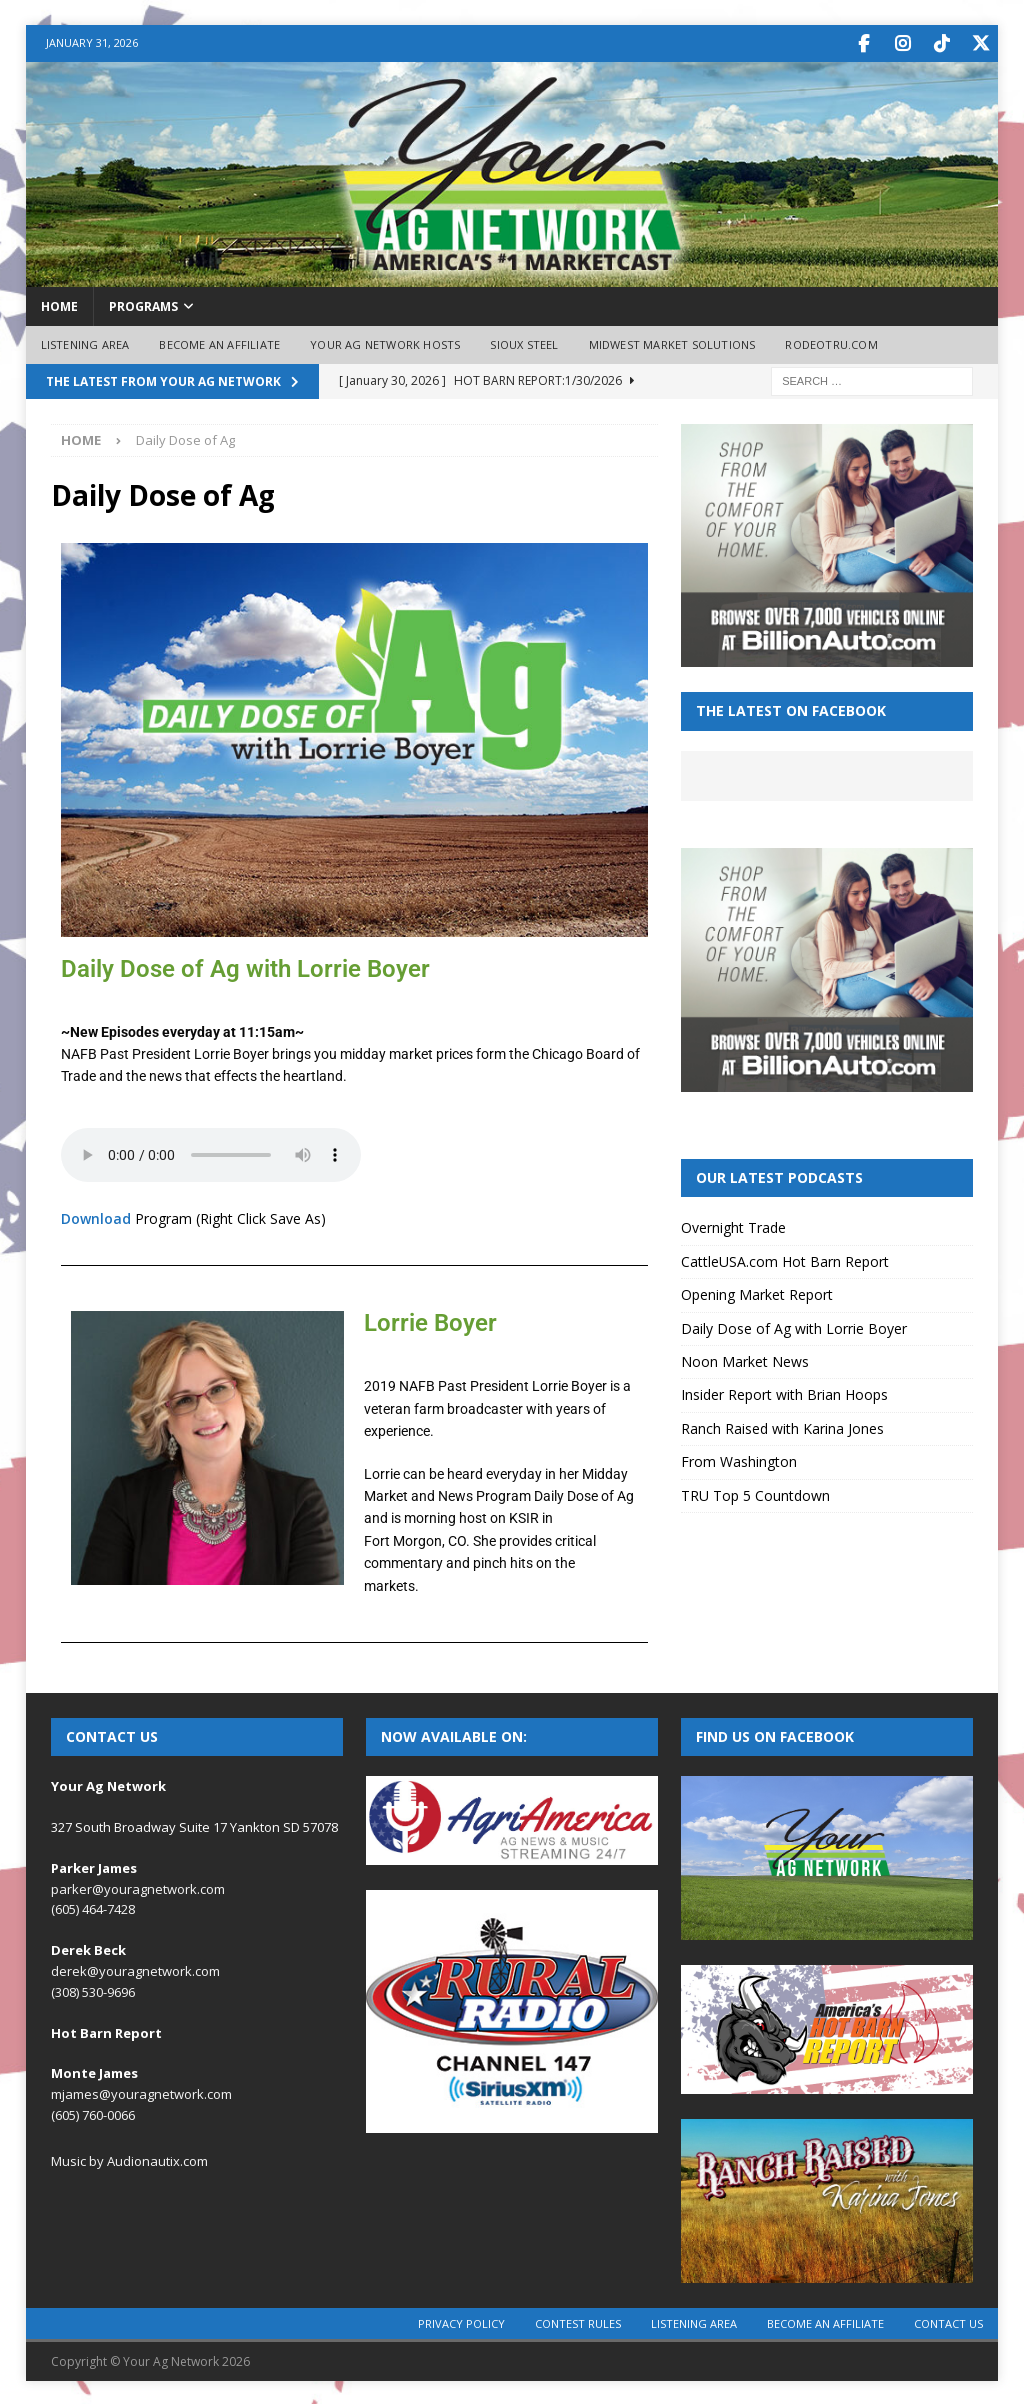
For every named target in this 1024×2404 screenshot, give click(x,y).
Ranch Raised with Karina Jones (782, 1426)
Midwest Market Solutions (672, 342)
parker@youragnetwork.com (138, 1887)
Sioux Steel (524, 342)
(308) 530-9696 (93, 1990)
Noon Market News (745, 1359)
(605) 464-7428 (93, 1907)
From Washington (739, 1459)
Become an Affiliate (219, 342)
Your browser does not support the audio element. (211, 1153)
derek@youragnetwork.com (135, 1969)
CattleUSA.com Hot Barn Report (785, 1259)
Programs (143, 304)
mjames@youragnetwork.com (141, 2092)
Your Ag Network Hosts (385, 342)
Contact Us (948, 2321)
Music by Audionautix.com (129, 2159)
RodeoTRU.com (831, 342)
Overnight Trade (733, 1225)
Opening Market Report (757, 1292)
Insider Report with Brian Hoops (784, 1392)
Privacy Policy (461, 2321)
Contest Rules (578, 2321)
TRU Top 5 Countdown (755, 1493)
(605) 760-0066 (93, 2113)
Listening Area (85, 342)
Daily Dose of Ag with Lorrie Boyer (794, 1326)
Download (96, 1216)
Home (59, 304)
